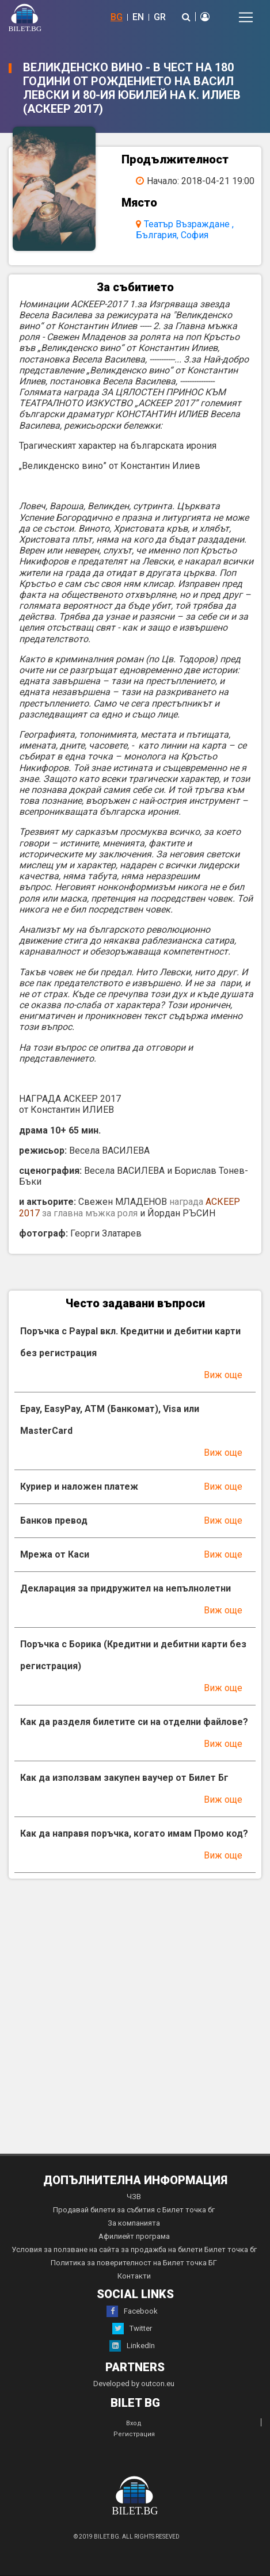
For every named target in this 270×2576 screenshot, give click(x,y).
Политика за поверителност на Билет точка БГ (134, 2262)
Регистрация (134, 2434)
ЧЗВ (134, 2196)
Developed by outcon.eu (133, 2383)
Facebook (132, 2311)
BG (117, 17)
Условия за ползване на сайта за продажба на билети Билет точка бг (134, 2249)
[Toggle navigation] (245, 17)
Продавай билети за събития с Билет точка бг (134, 2210)
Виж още (223, 1374)
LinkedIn (132, 2346)
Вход (134, 2423)
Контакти (134, 2276)
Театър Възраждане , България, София (185, 230)
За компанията (134, 2223)
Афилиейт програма (134, 2236)
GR (160, 17)
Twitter (132, 2328)
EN (138, 17)
